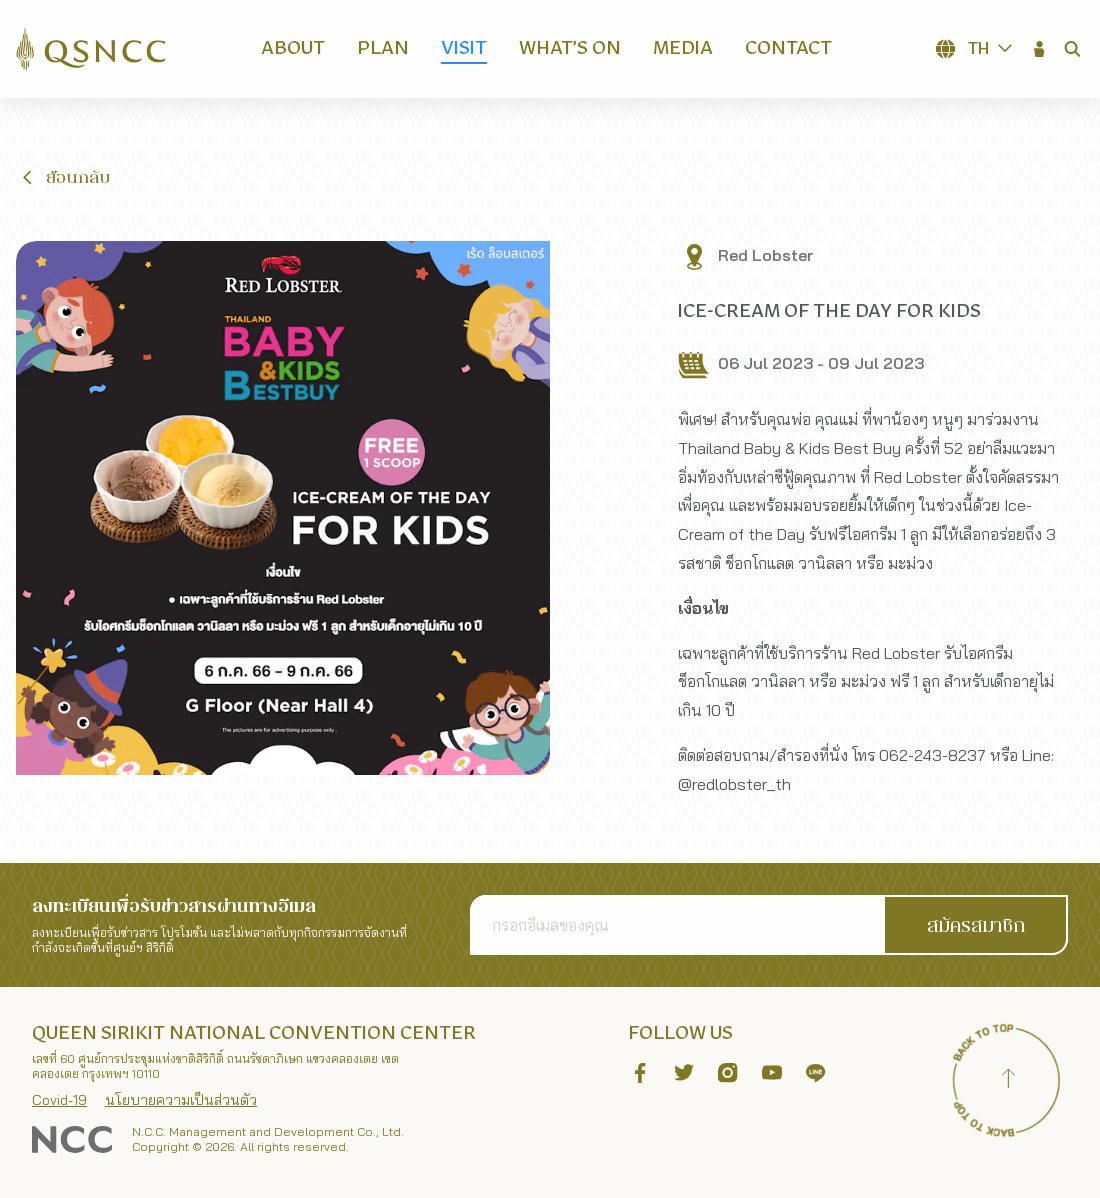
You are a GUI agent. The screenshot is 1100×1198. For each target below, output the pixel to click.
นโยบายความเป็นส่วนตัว (181, 1100)
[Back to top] (1008, 1081)
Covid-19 (59, 1100)
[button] (1040, 49)
